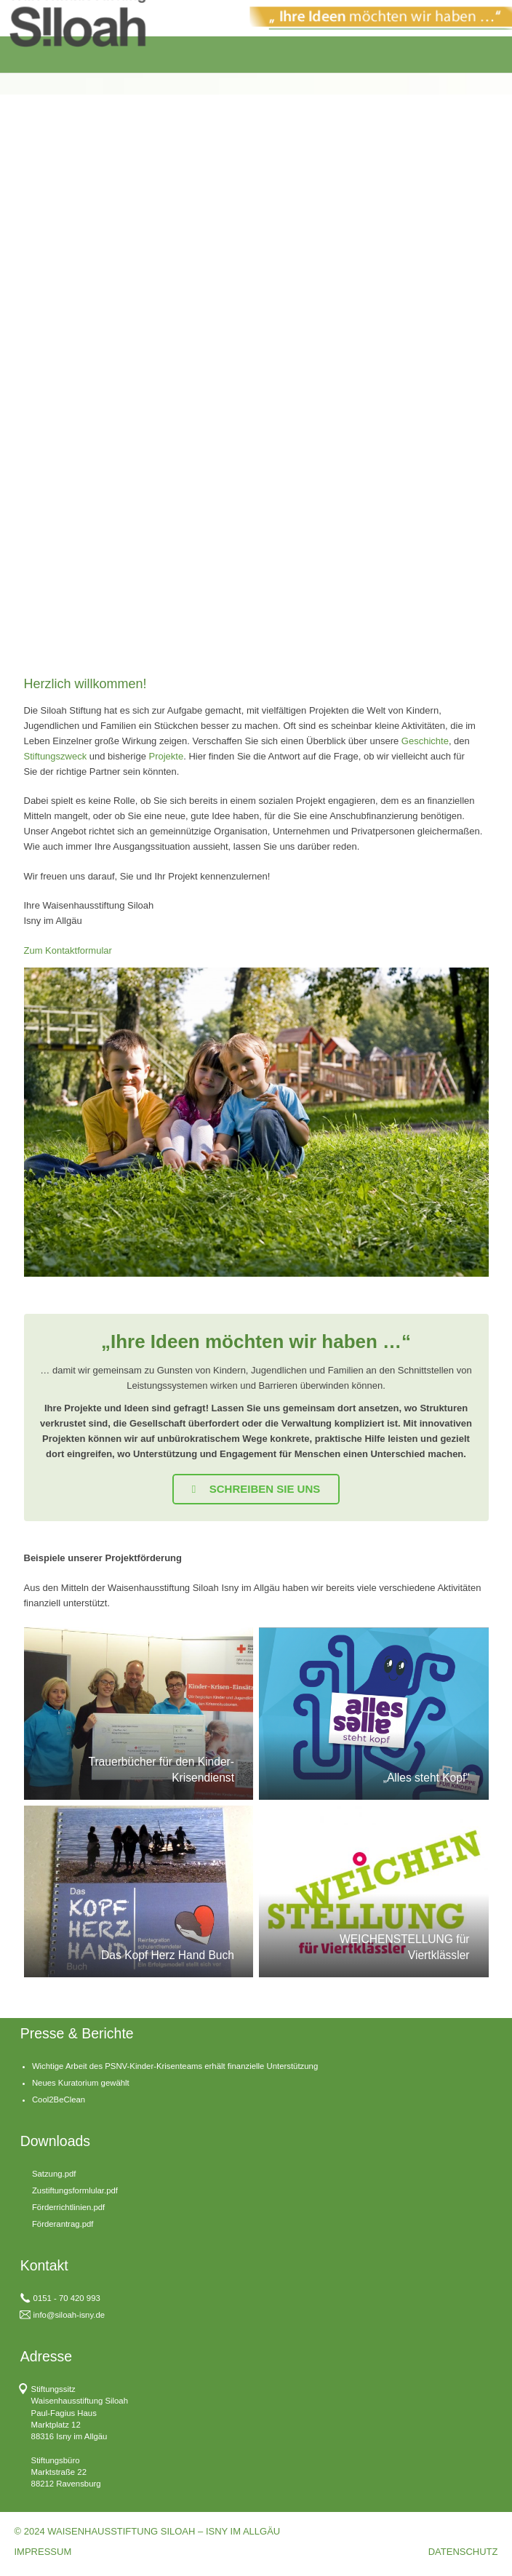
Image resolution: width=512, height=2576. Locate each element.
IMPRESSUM (43, 2551)
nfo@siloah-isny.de (70, 2314)
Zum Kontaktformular (68, 950)
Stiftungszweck (55, 756)
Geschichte (425, 740)
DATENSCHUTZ (463, 2551)
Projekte (165, 756)
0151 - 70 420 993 (66, 2298)
